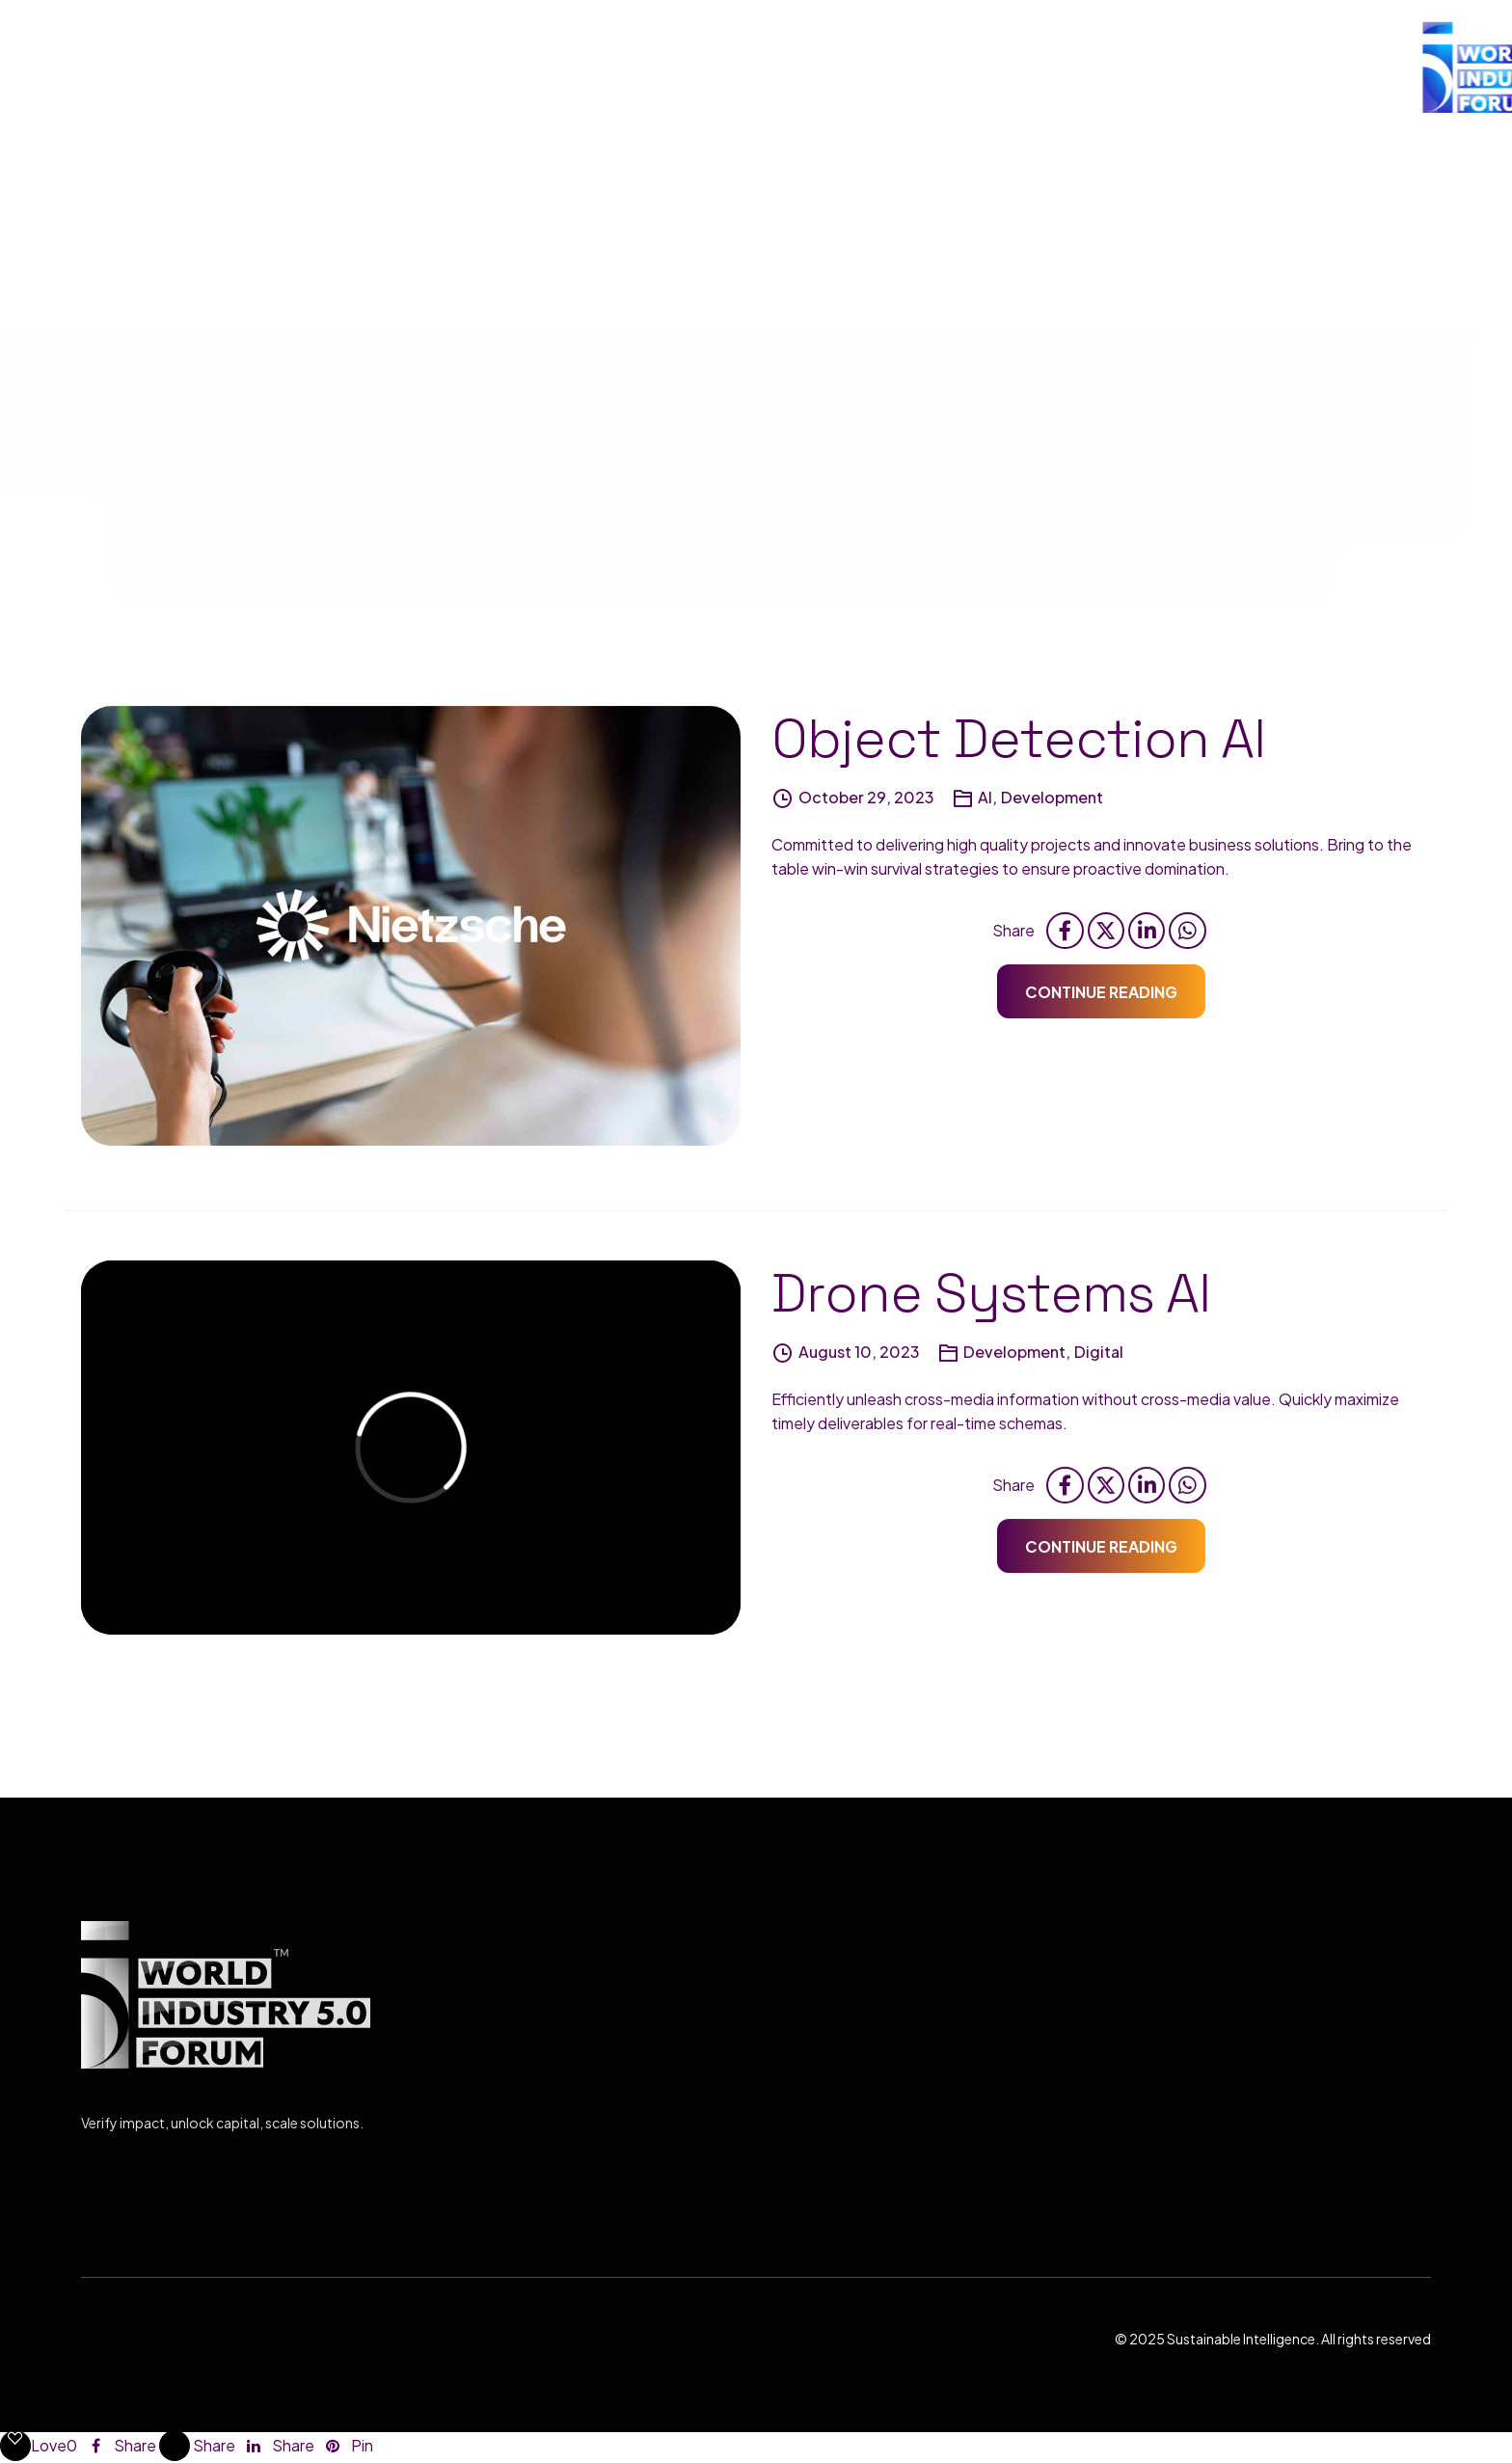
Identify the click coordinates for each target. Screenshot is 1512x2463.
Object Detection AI (1018, 743)
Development (1052, 802)
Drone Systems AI (990, 1297)
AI (985, 802)
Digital (1098, 1356)
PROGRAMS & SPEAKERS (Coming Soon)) (1061, 67)
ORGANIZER (812, 67)
